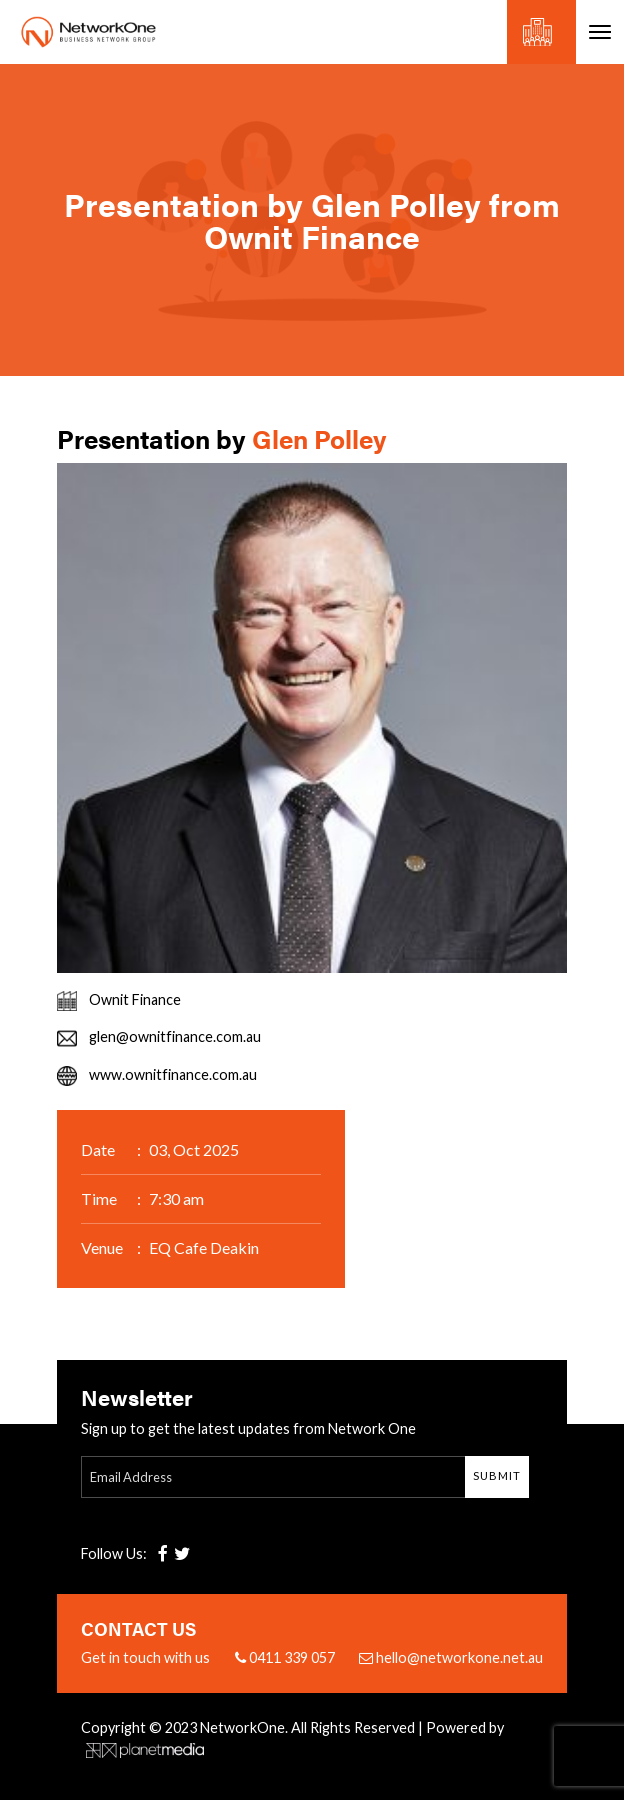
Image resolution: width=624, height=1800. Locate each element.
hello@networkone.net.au (451, 1657)
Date (98, 1149)
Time (99, 1198)
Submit (497, 1475)
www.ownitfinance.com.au (173, 1074)
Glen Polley (319, 438)
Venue (102, 1247)
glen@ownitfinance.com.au (175, 1036)
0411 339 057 (285, 1657)
